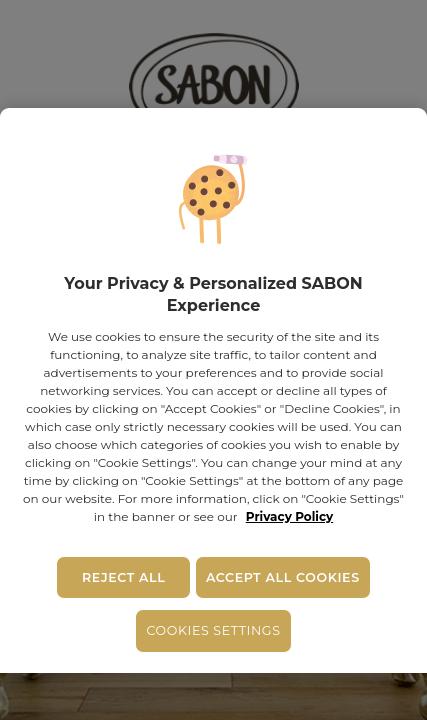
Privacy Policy (289, 516)
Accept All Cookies (283, 577)
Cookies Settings (213, 630)
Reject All (123, 577)
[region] (213, 390)
